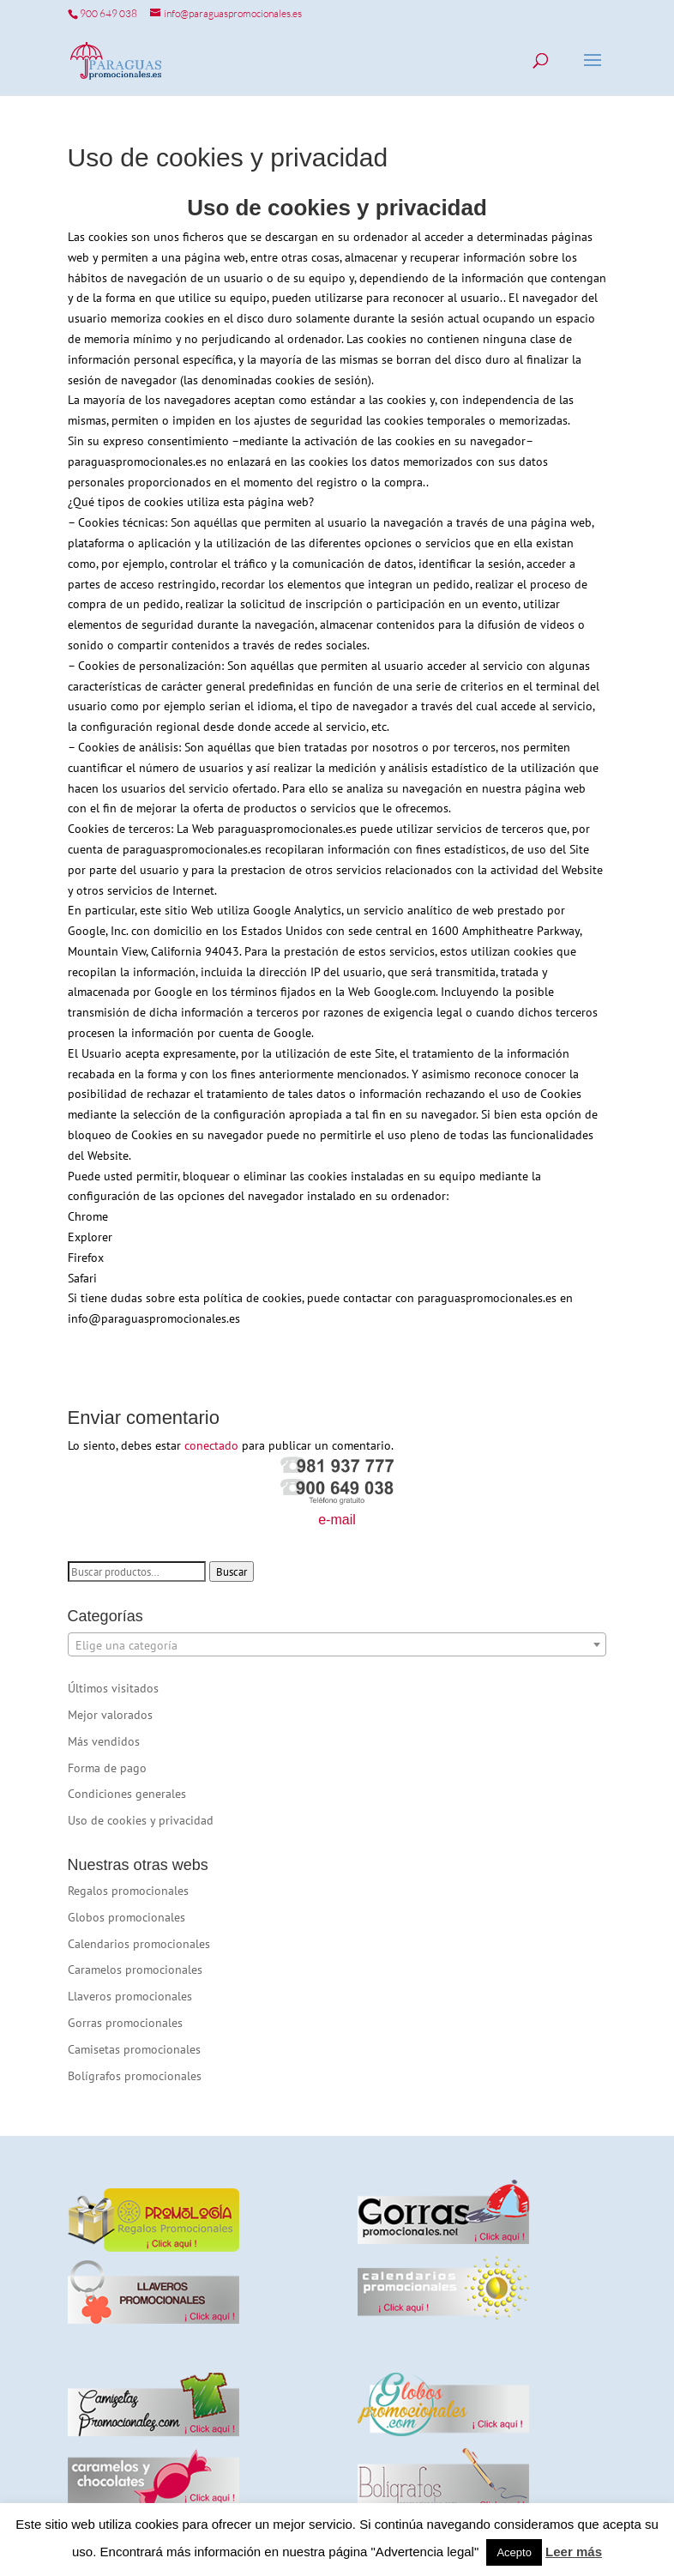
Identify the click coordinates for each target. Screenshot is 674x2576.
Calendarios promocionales (139, 1944)
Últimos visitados (113, 1688)
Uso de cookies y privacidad (141, 1820)
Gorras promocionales (125, 2022)
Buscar (231, 1571)
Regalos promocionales (128, 1890)
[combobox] (337, 1644)
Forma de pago (107, 1768)
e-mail (337, 1519)
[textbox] (337, 1645)
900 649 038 (108, 13)
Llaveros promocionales (130, 1996)
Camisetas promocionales (134, 2049)
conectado (211, 1445)
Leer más (573, 2551)
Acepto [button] (513, 2552)
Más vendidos (104, 1741)
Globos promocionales (126, 1917)
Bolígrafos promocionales (135, 2076)
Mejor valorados (110, 1714)
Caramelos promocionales (135, 1969)
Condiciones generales (127, 1793)
